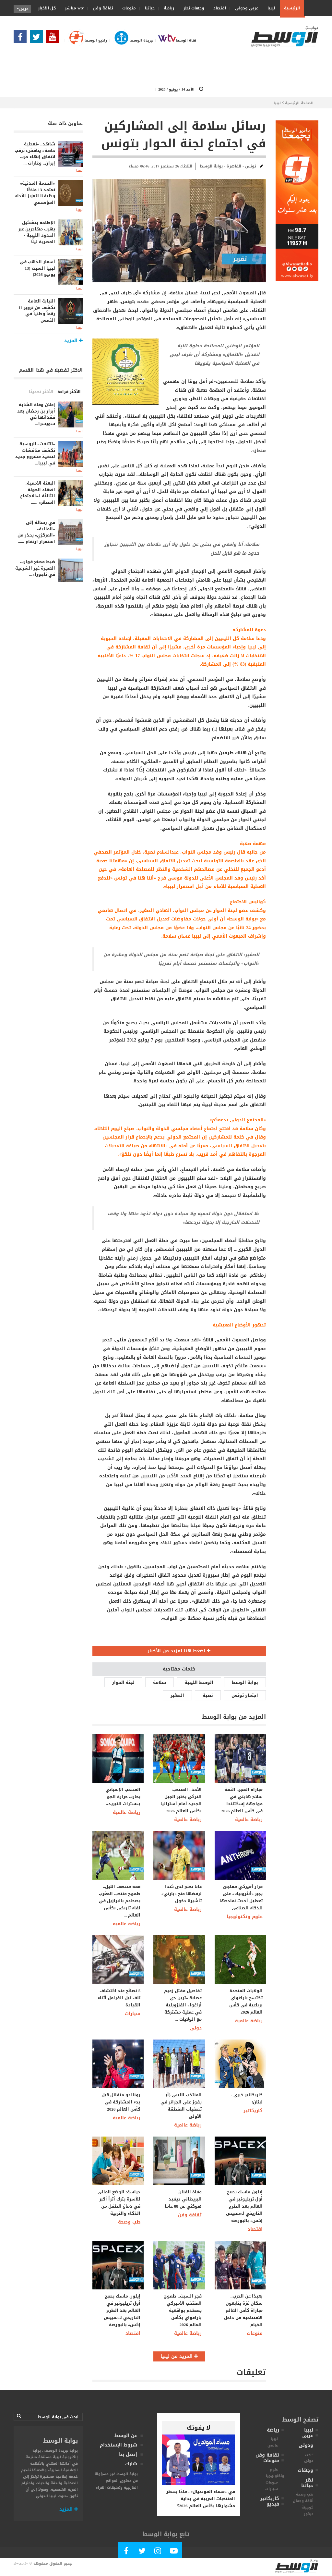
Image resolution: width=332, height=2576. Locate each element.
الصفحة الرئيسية (299, 103)
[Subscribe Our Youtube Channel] (54, 38)
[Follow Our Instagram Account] (158, 2552)
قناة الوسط (174, 40)
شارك (131, 2463)
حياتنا (148, 8)
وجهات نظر (191, 8)
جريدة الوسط (130, 40)
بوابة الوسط (245, 1682)
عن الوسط (125, 2435)
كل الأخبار (47, 8)
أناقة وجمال (303, 2500)
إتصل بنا (128, 2454)
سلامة (159, 1682)
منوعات (127, 8)
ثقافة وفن (101, 8)
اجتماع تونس (244, 1695)
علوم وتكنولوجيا (245, 1916)
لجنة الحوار (123, 1682)
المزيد (68, 2509)
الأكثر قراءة (69, 392)
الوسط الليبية (198, 1682)
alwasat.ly (21, 2563)
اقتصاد (217, 8)
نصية (208, 1695)
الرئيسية (292, 8)
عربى (309, 2454)
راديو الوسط (84, 40)
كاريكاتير (253, 2110)
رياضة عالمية (126, 1812)
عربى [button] (23, 8)
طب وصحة (129, 2222)
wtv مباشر (74, 8)
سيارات (132, 2013)
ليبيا (269, 8)
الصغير (177, 1695)
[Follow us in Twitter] (38, 38)
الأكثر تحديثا (41, 392)
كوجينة (308, 2507)
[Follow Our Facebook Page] (22, 38)
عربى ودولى (244, 8)
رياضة (167, 8)
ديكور (309, 2513)
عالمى (272, 2445)
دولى (196, 2028)
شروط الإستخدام (118, 2445)
